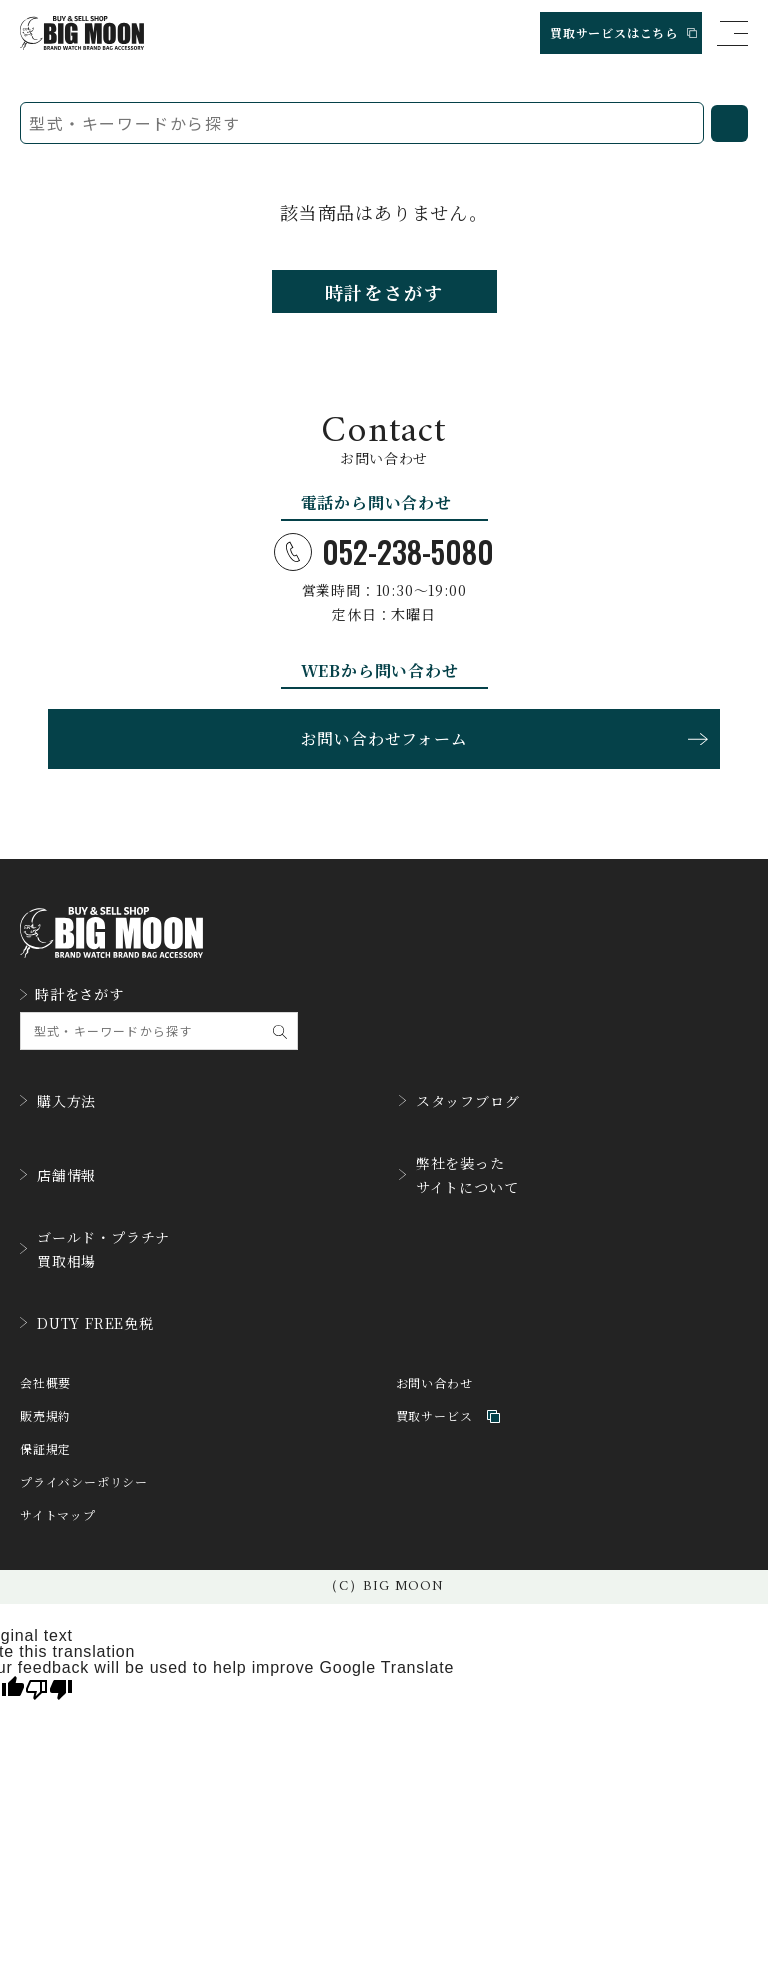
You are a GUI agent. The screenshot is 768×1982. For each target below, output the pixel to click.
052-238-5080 (384, 552)
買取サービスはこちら (623, 32)
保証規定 (45, 1449)
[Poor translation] (49, 1688)
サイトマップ (58, 1515)
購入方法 (58, 1101)
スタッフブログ (459, 1101)
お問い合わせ (434, 1383)
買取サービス (448, 1416)
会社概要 (45, 1383)
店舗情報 (58, 1175)
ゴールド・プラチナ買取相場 (95, 1249)
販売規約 (45, 1416)
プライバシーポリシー (84, 1482)
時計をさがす (384, 292)
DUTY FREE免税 (87, 1323)
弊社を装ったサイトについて (459, 1175)
